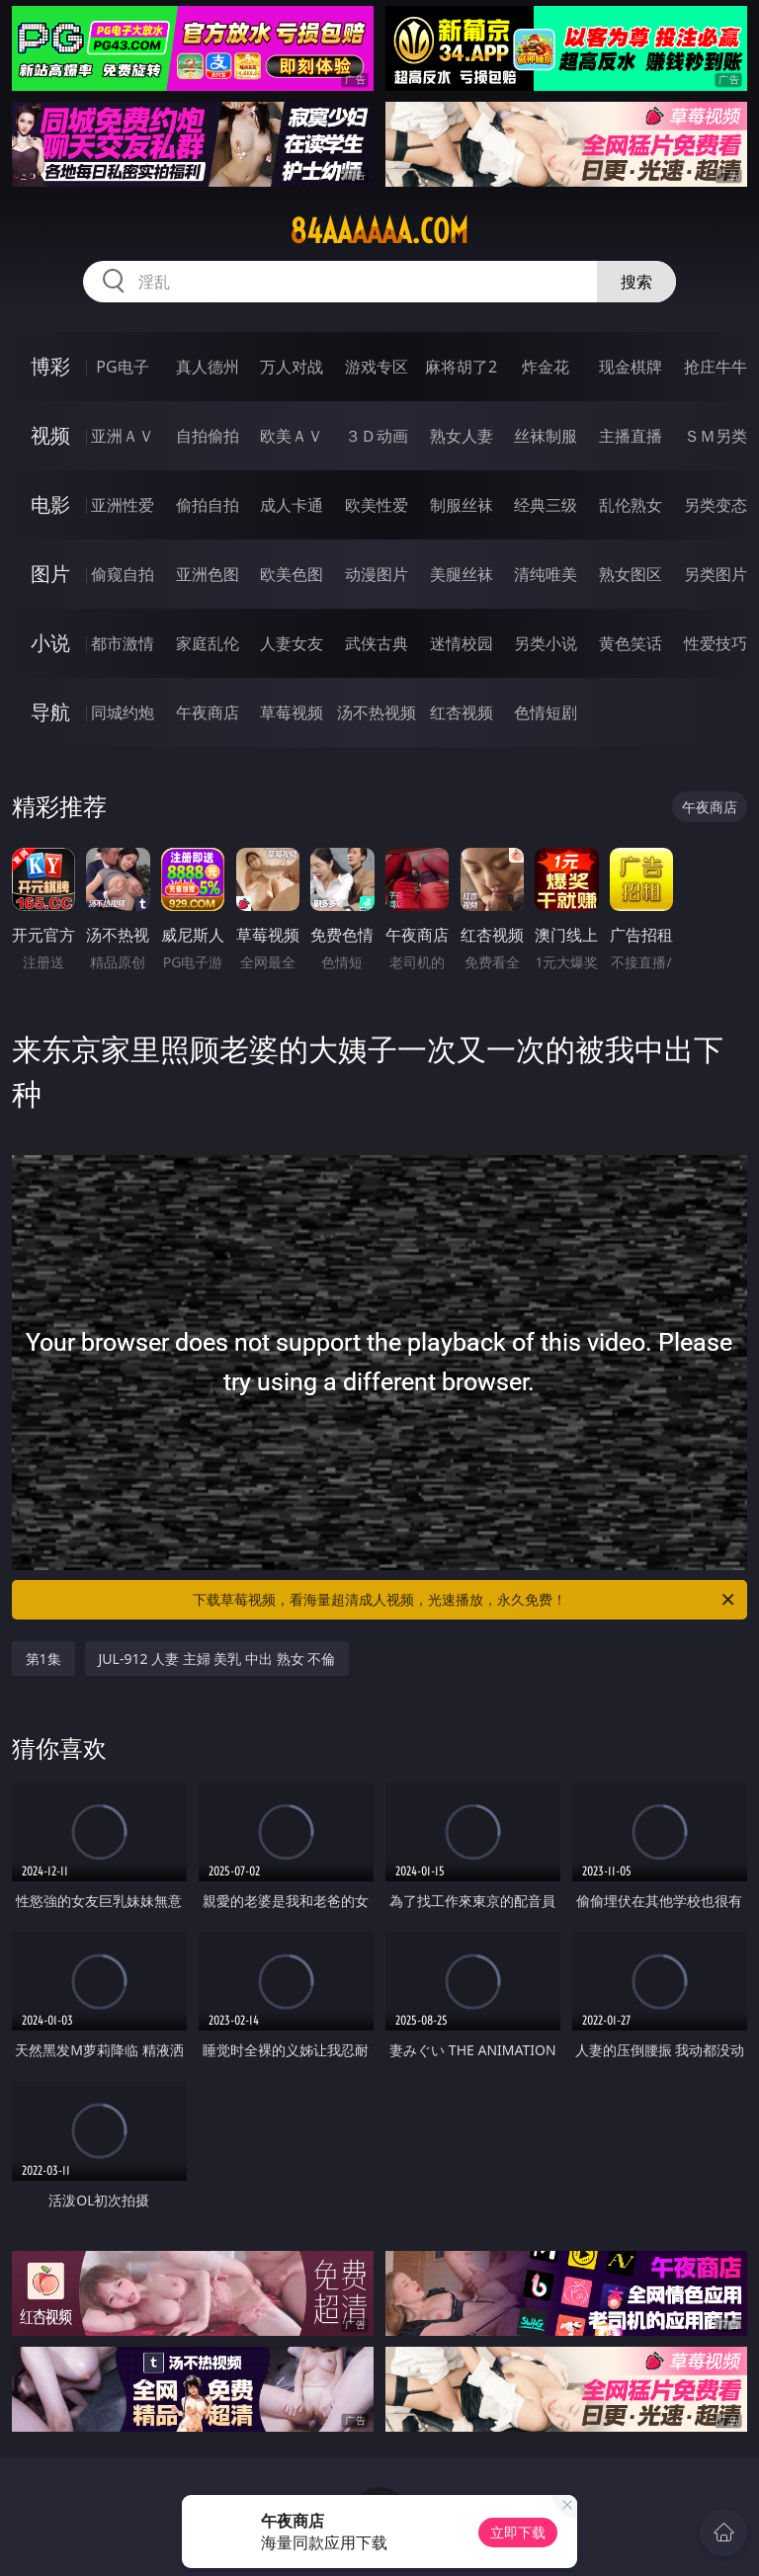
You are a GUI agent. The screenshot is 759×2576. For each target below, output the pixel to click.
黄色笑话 (630, 643)
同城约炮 (122, 712)
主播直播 (630, 436)
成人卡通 (291, 505)
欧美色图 (291, 574)
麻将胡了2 (461, 366)
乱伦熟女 (630, 505)
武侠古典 (376, 643)
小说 (50, 642)
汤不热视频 (376, 712)
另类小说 (545, 643)
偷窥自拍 (122, 574)
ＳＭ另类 (715, 436)
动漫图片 (376, 574)
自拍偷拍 (207, 436)
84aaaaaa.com (379, 231)
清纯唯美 (545, 574)
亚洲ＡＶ (122, 436)
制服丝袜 (461, 505)
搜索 (636, 281)
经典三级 (545, 505)
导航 (50, 712)
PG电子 (122, 366)
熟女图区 (630, 574)
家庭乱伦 (207, 643)
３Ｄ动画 (376, 436)
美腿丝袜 (461, 574)
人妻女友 (291, 643)
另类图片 (715, 574)
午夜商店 (207, 712)
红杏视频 (461, 712)
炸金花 (545, 366)
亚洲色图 (207, 574)
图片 (50, 573)
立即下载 (518, 2532)
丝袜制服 (545, 436)
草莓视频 (291, 712)
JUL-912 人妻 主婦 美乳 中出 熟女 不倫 (217, 1658)
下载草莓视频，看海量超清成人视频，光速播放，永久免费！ (465, 1600)
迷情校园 (461, 643)
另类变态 (715, 505)
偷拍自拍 (207, 505)
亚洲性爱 (122, 505)
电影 (50, 504)
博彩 (50, 366)
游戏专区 (376, 366)
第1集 (43, 1658)
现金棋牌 (630, 366)
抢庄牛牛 (715, 366)
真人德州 (207, 366)
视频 (50, 435)
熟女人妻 (461, 436)
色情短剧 (545, 712)
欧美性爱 (376, 505)
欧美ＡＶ (291, 436)
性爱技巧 (715, 643)
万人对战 (291, 366)
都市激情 (122, 643)
